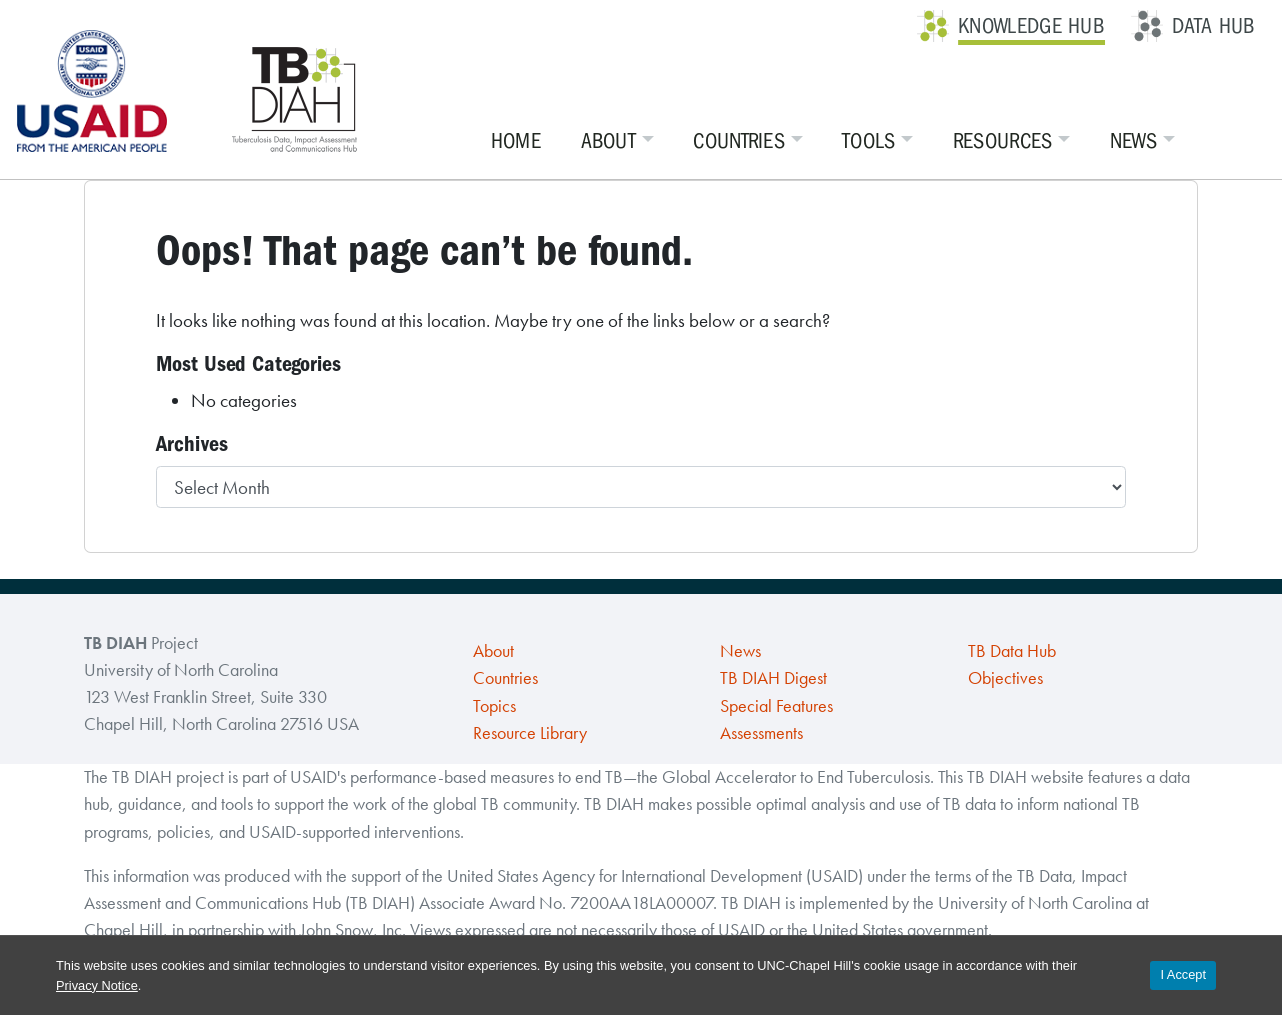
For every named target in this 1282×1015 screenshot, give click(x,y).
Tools (869, 141)
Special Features (776, 706)
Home (516, 141)
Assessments (761, 733)
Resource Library (530, 733)
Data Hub (1213, 26)
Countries (739, 141)
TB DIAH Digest (773, 678)
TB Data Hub (1012, 651)
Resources (1003, 141)
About (609, 141)
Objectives (1005, 678)
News (1133, 141)
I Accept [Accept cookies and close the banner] (1183, 974)
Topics (494, 706)
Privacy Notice (97, 985)
